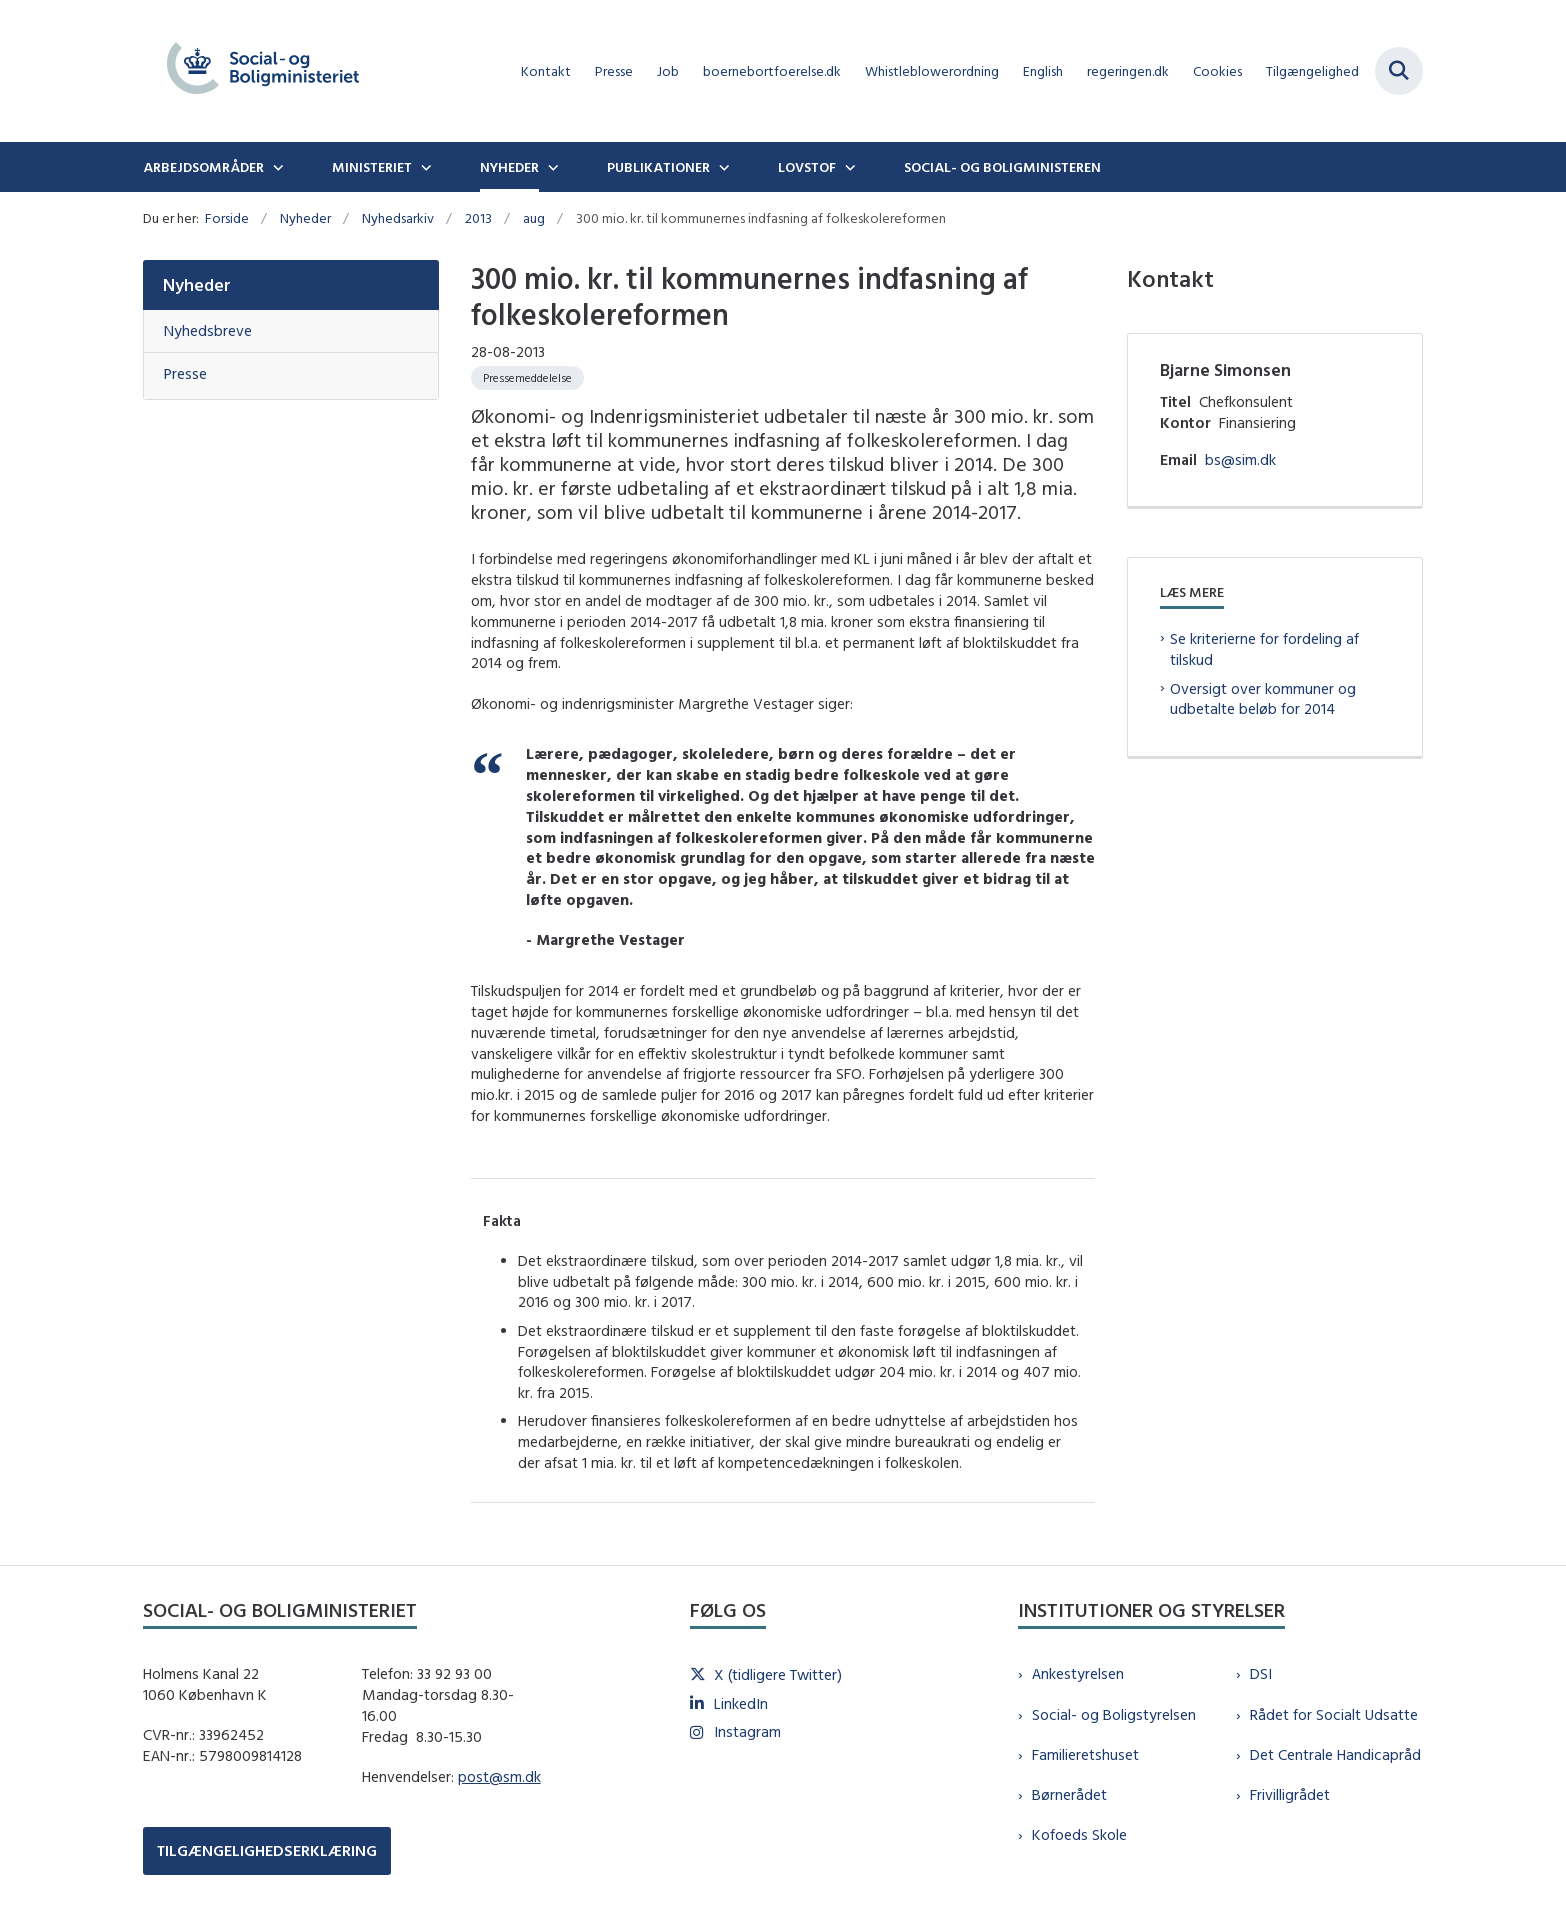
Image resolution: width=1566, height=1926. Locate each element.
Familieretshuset (1085, 1754)
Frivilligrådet (1290, 1794)
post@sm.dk (499, 1776)
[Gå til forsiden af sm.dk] (263, 71)
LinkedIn (741, 1703)
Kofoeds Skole (1079, 1834)
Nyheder (509, 167)
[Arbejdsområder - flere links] (276, 167)
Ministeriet (372, 167)
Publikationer (658, 167)
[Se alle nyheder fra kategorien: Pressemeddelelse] (527, 378)
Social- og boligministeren (1002, 167)
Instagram (747, 1731)
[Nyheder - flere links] (551, 167)
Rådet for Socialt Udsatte (1334, 1714)
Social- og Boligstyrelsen (1114, 1714)
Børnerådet (1069, 1794)
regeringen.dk (1128, 71)
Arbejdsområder (203, 167)
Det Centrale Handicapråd (1335, 1754)
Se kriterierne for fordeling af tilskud (1264, 649)
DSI (1261, 1673)
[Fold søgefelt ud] (1399, 71)
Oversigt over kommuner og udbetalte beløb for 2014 (1263, 699)
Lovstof (807, 167)
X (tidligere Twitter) (778, 1674)
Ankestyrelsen (1078, 1673)
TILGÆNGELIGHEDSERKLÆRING (267, 1850)
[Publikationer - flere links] (722, 167)
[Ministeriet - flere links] (424, 167)
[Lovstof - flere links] (848, 167)
